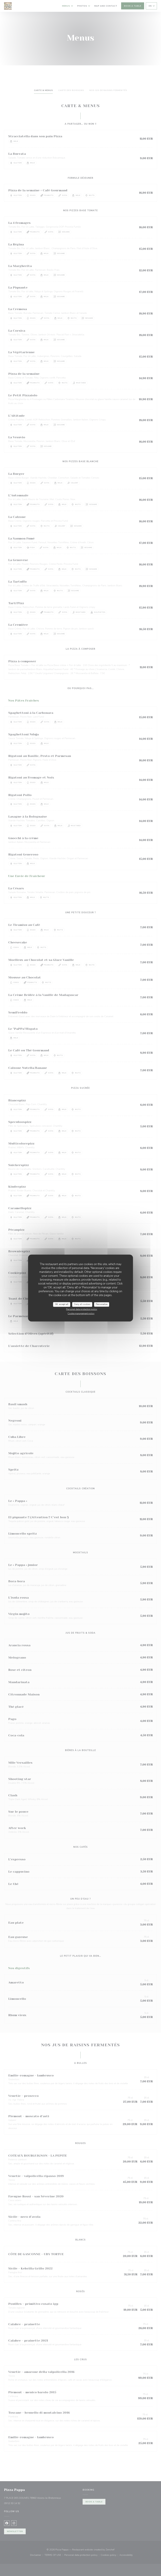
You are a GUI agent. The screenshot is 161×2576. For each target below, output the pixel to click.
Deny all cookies (82, 1304)
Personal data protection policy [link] (81, 1309)
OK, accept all (61, 1304)
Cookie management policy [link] (81, 1313)
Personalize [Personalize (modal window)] (101, 1304)
